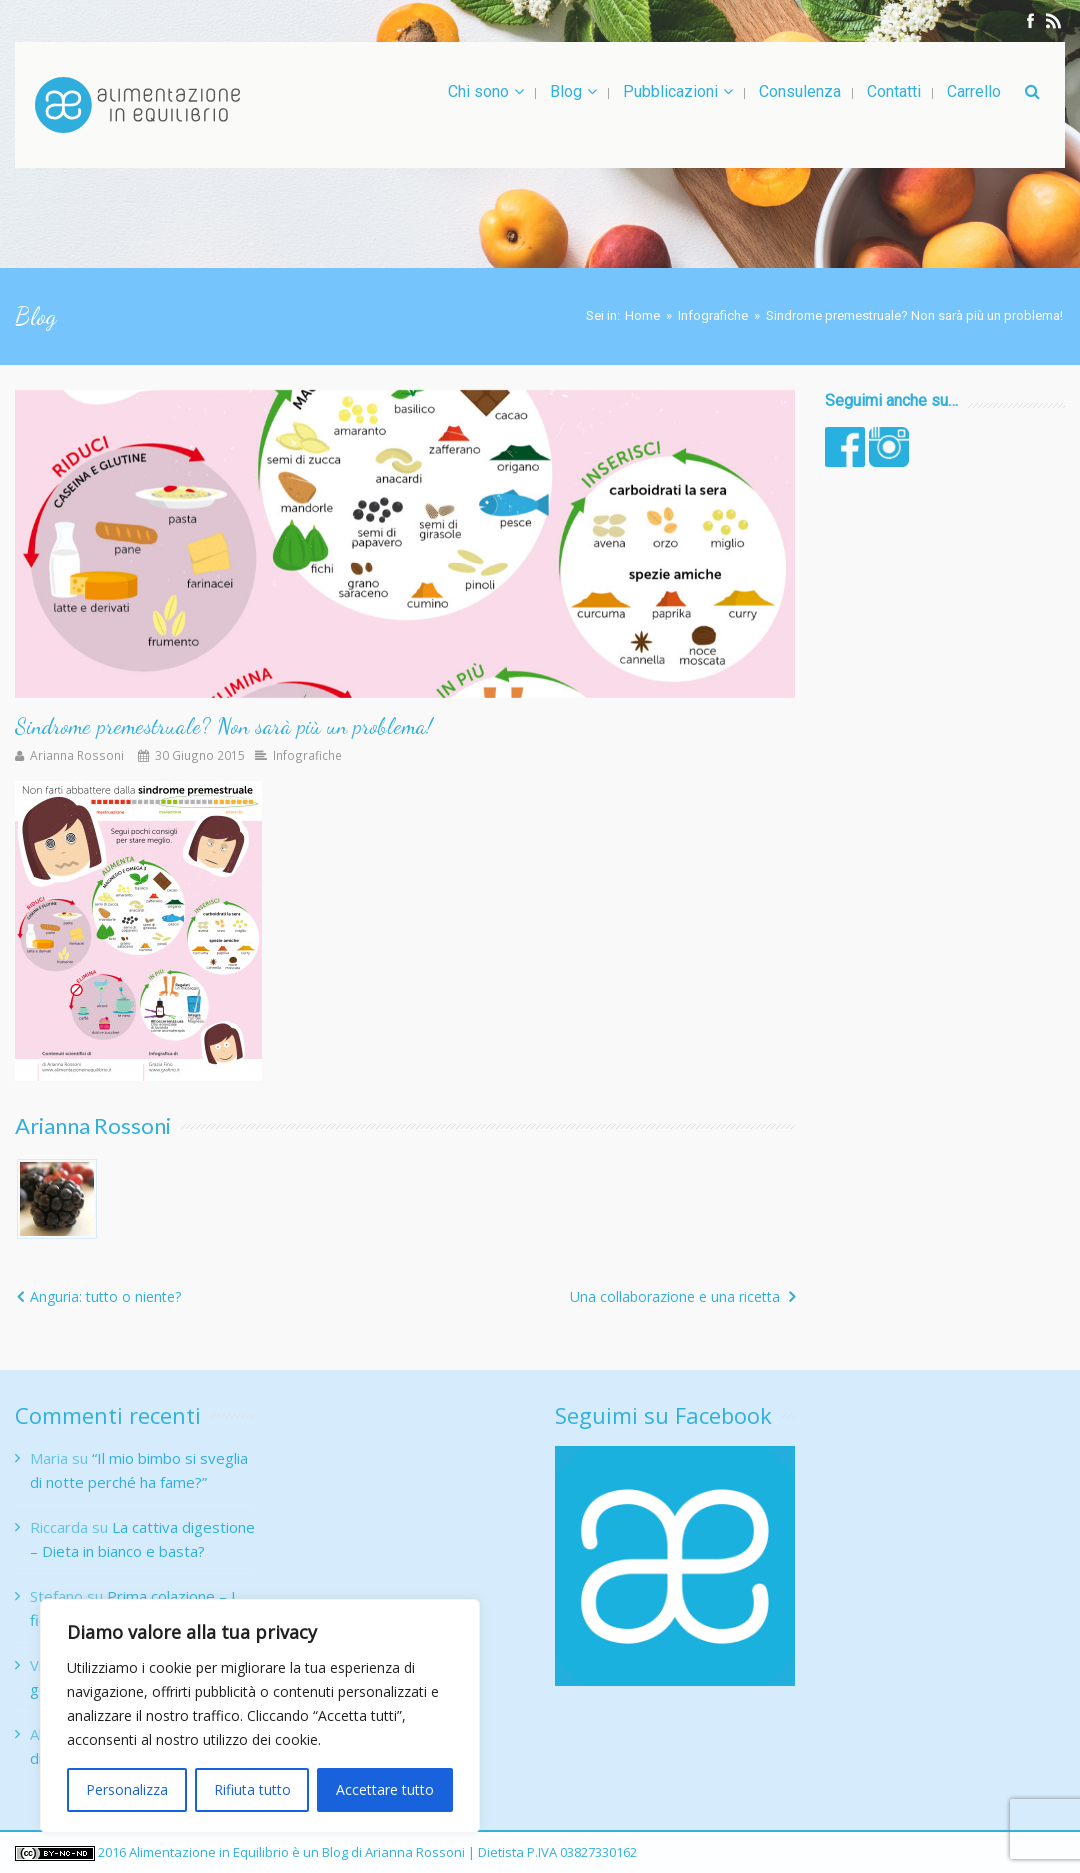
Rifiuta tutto (252, 1789)
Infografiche (713, 315)
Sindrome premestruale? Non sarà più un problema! (224, 726)
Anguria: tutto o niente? (105, 1296)
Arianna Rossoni (77, 755)
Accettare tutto (385, 1789)
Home (642, 315)
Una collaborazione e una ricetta (675, 1296)
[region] (260, 1716)
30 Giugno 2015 (200, 755)
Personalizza (127, 1789)
